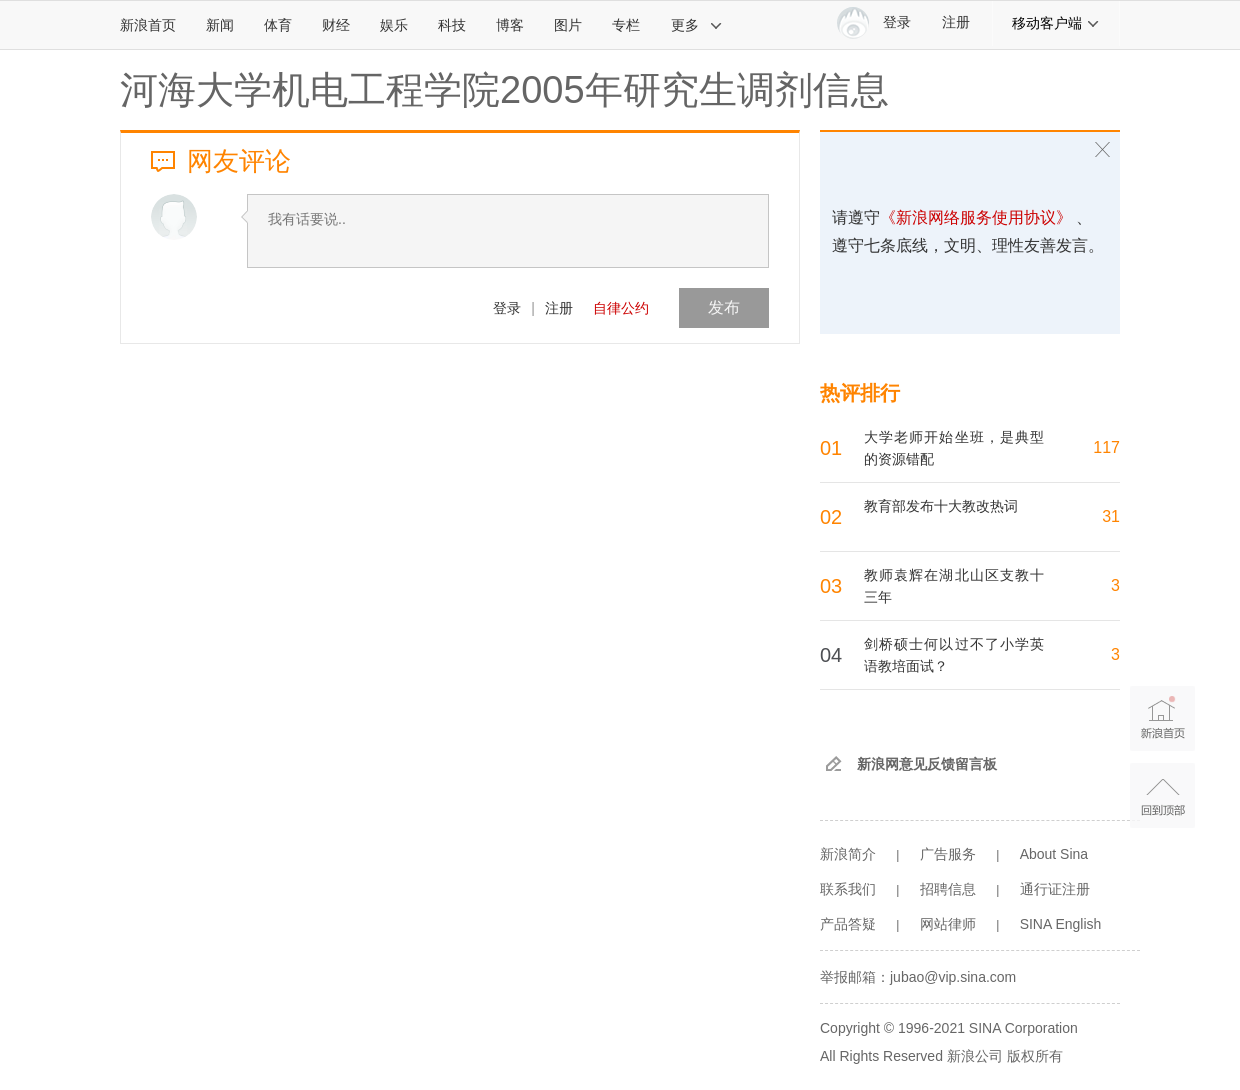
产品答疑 (848, 924)
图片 (568, 25)
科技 (452, 25)
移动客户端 (1056, 23)
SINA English (1061, 924)
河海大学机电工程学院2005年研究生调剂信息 (504, 90)
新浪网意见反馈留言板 (927, 764)
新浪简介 (848, 854)
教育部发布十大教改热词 (941, 506)
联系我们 (848, 889)
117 (1106, 447)
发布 (724, 307)
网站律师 (948, 924)
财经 (336, 25)
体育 (278, 25)
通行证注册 (1055, 889)
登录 (507, 308)
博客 (510, 25)
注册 (956, 22)
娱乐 (394, 25)
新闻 (220, 25)
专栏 (626, 25)
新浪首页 (148, 25)
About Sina (1054, 854)
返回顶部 (1162, 795)
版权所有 (1035, 1056)
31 (1111, 516)
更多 (697, 25)
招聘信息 (948, 889)
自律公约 (621, 308)
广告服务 (948, 854)
